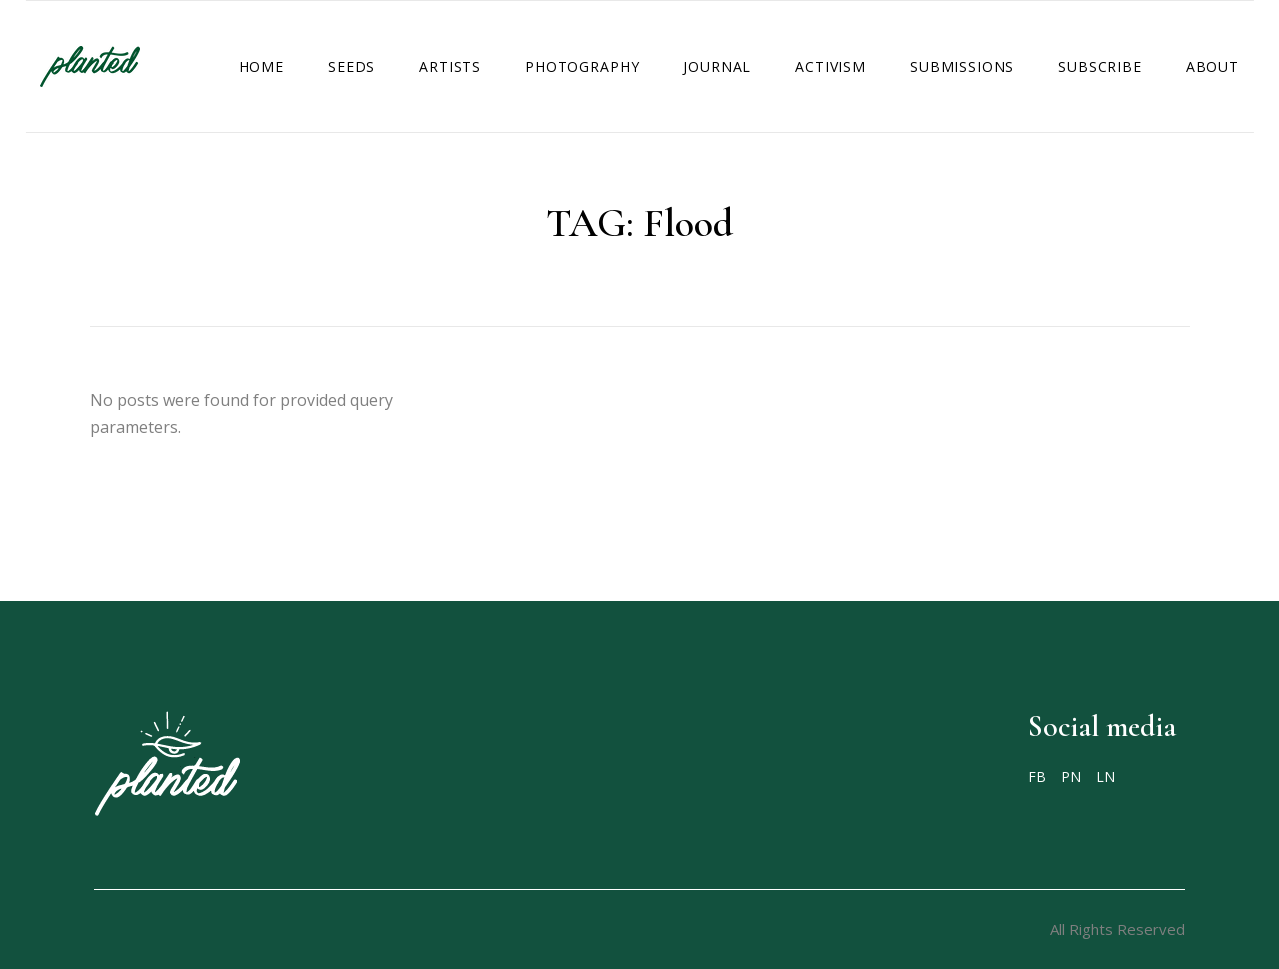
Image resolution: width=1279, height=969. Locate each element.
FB (1037, 777)
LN (1105, 777)
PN (1071, 777)
